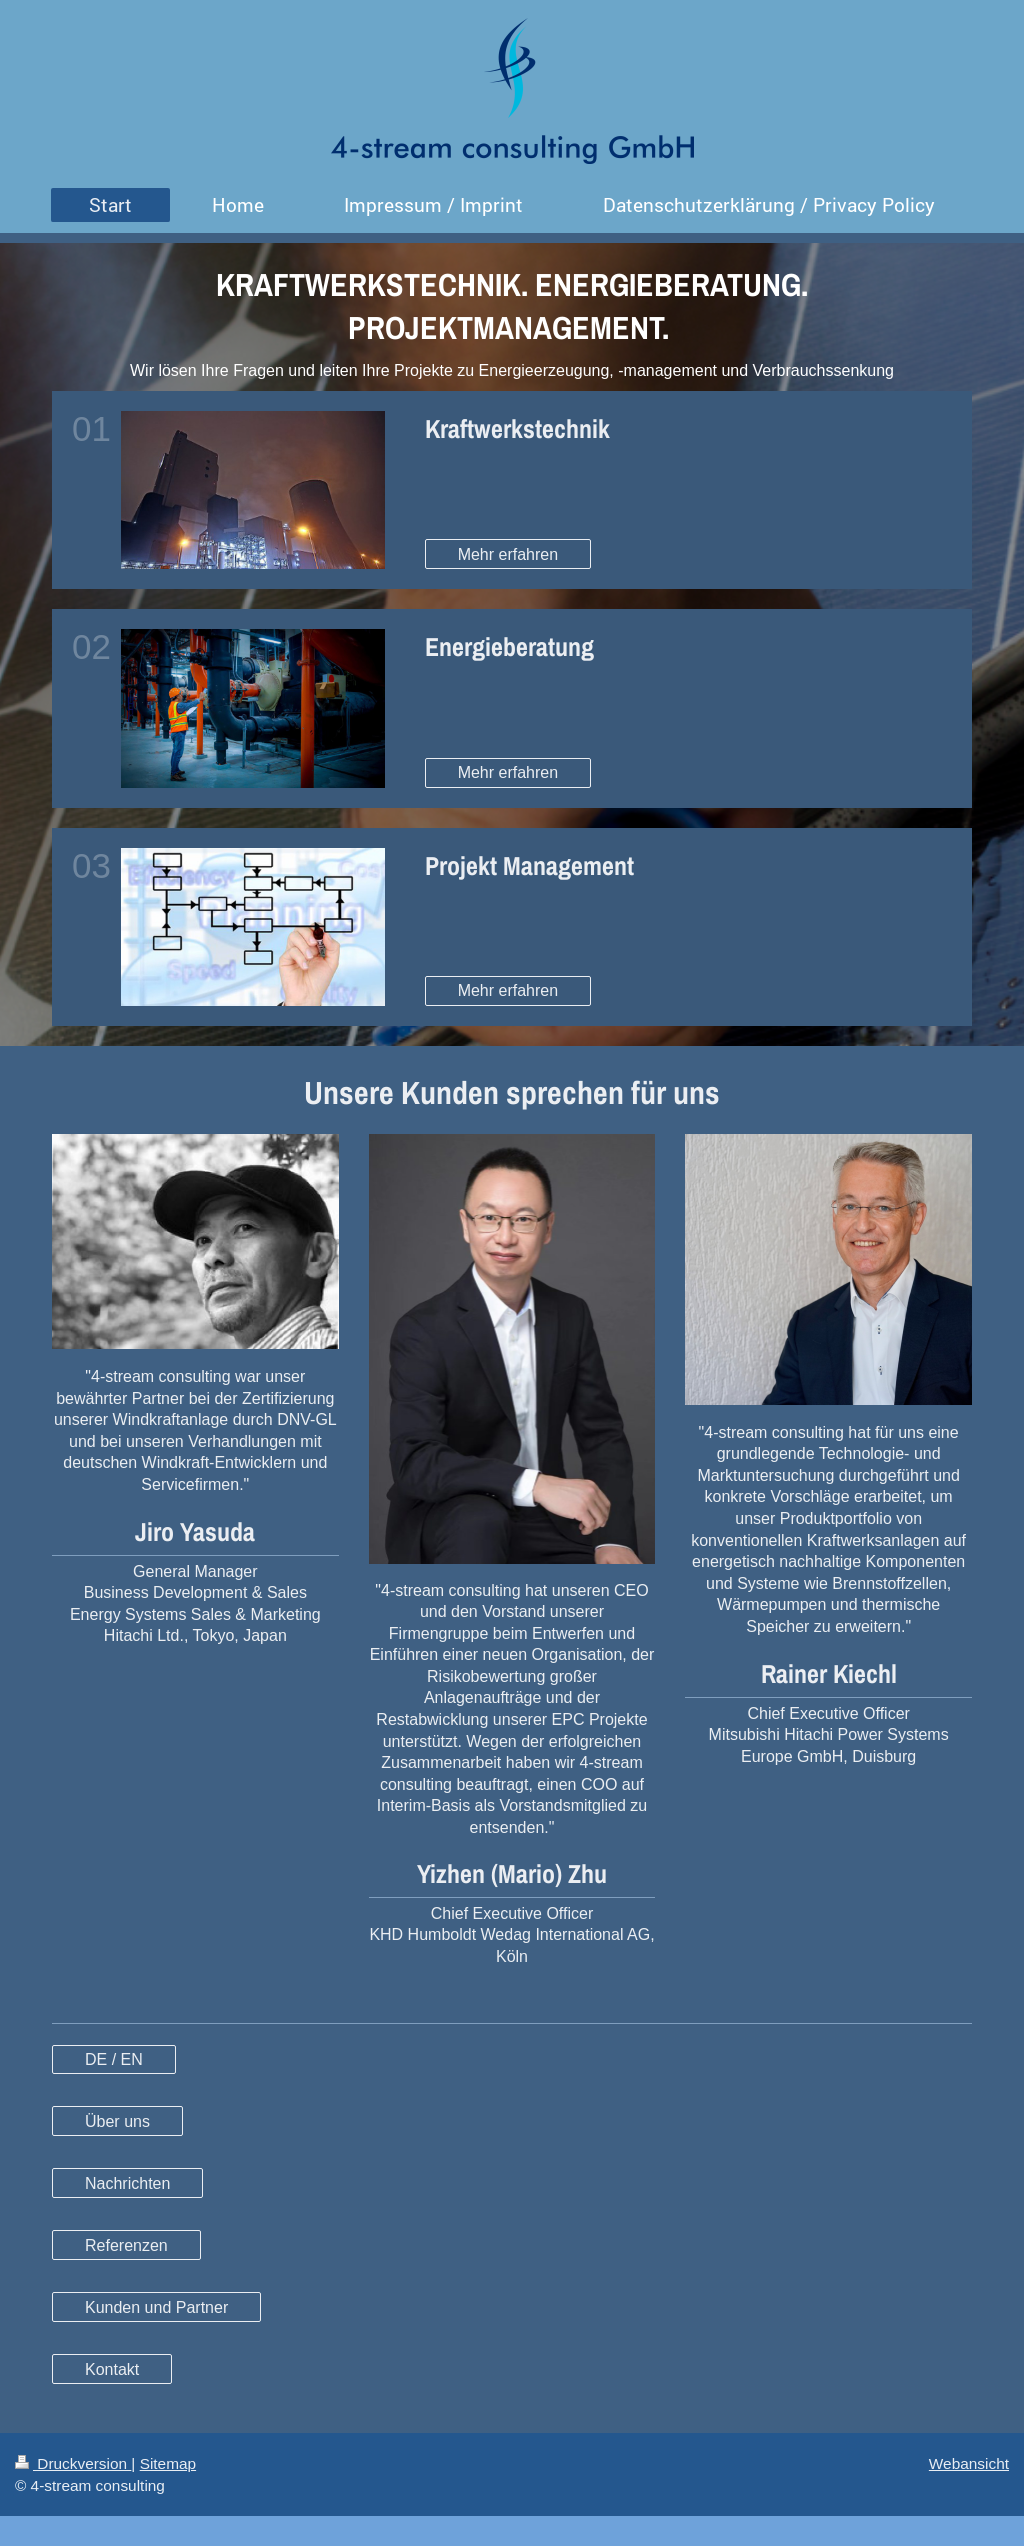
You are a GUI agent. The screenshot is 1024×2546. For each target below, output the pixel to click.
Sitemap (168, 2463)
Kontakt (112, 2369)
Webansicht (969, 2463)
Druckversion (73, 2463)
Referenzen (126, 2245)
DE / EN (114, 2059)
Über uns (117, 2121)
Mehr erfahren (508, 554)
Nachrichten (127, 2183)
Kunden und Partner (156, 2307)
